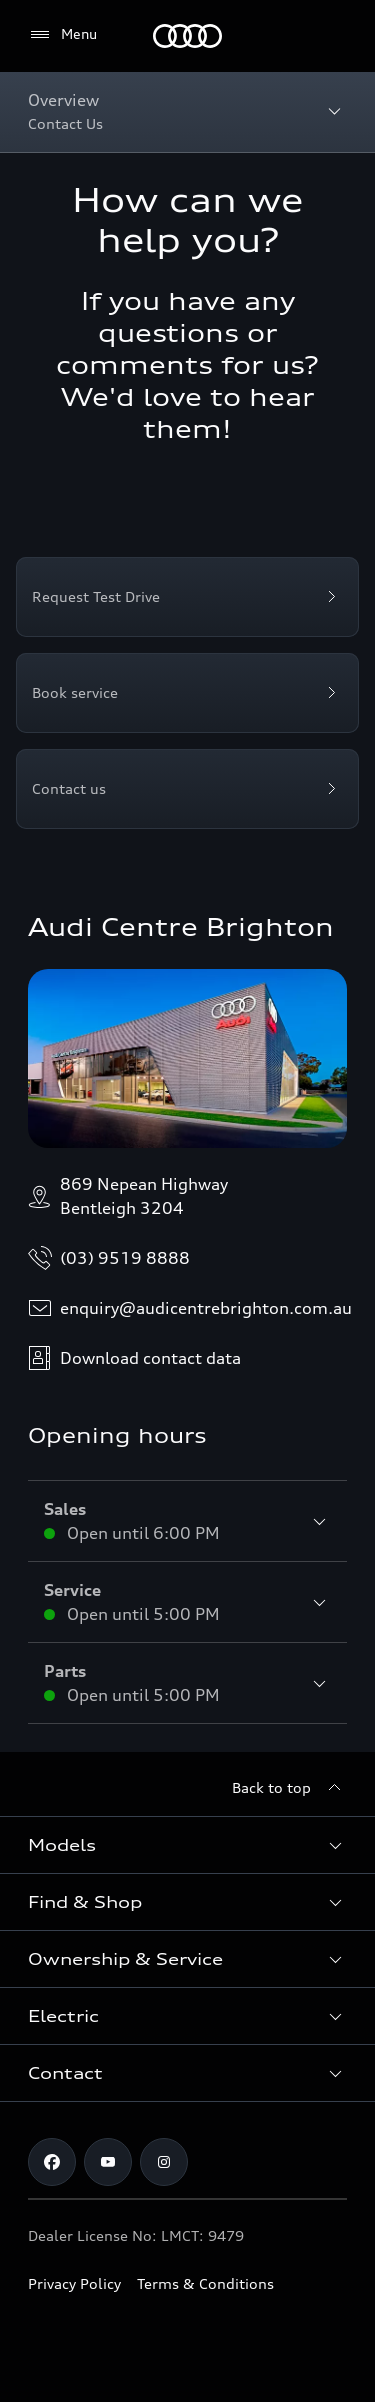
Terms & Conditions (205, 2283)
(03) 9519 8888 (109, 1258)
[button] (187, 1845)
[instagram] (164, 2162)
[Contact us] (187, 789)
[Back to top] (289, 1788)
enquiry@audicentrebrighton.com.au (190, 1308)
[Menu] (187, 36)
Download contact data (134, 1358)
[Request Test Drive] (187, 597)
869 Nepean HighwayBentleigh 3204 (128, 1196)
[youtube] (108, 2162)
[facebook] (52, 2162)
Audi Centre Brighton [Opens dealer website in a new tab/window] (181, 927)
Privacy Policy (74, 2283)
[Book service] (187, 693)
